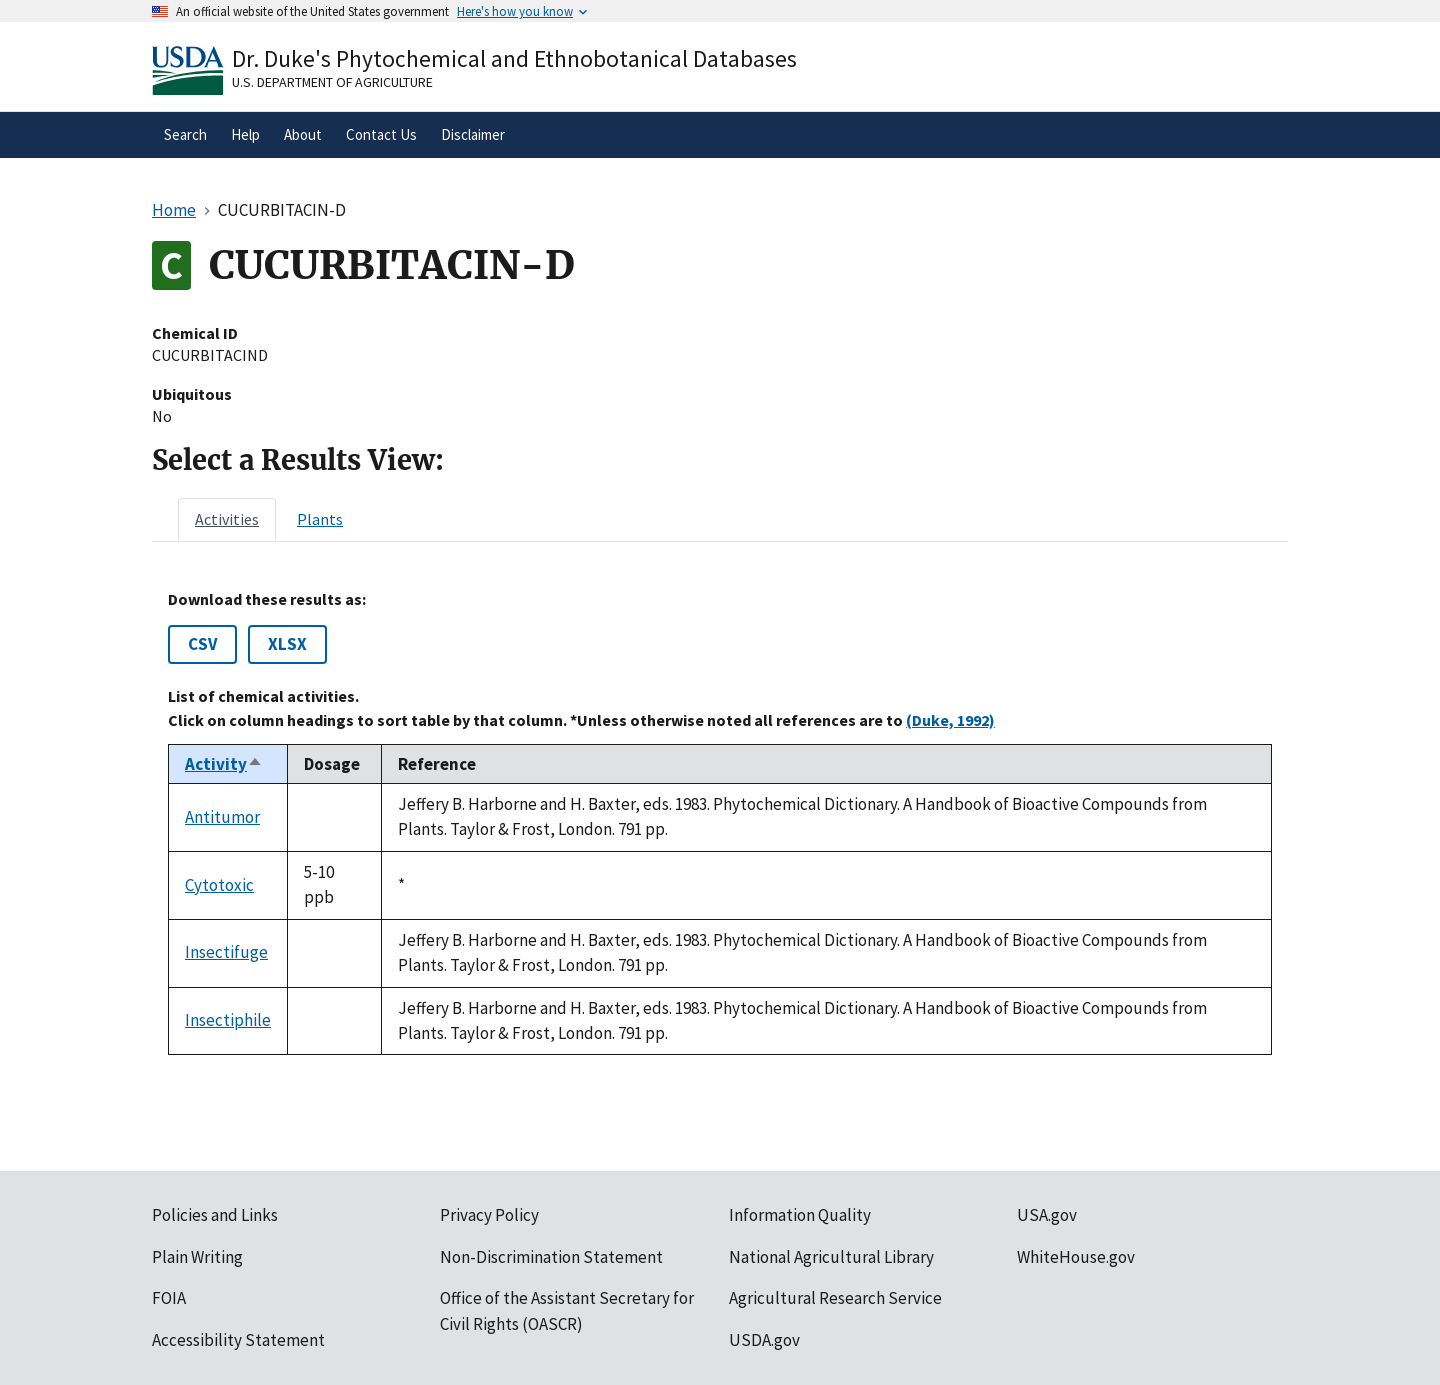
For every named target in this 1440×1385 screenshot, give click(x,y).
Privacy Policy (489, 1215)
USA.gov (1047, 1215)
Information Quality (800, 1215)
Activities (227, 519)
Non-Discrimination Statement (551, 1257)
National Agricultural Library (831, 1257)
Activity (224, 764)
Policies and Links (215, 1215)
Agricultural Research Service (835, 1298)
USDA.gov (764, 1340)
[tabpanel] (720, 822)
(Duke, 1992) (950, 720)
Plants (320, 519)
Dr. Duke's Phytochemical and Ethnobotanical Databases (514, 58)
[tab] (227, 519)
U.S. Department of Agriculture (332, 82)
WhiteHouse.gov (1076, 1257)
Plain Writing (197, 1257)
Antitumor (222, 817)
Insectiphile (228, 1020)
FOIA (169, 1298)
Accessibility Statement (238, 1340)
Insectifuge (226, 952)
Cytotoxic (219, 885)
